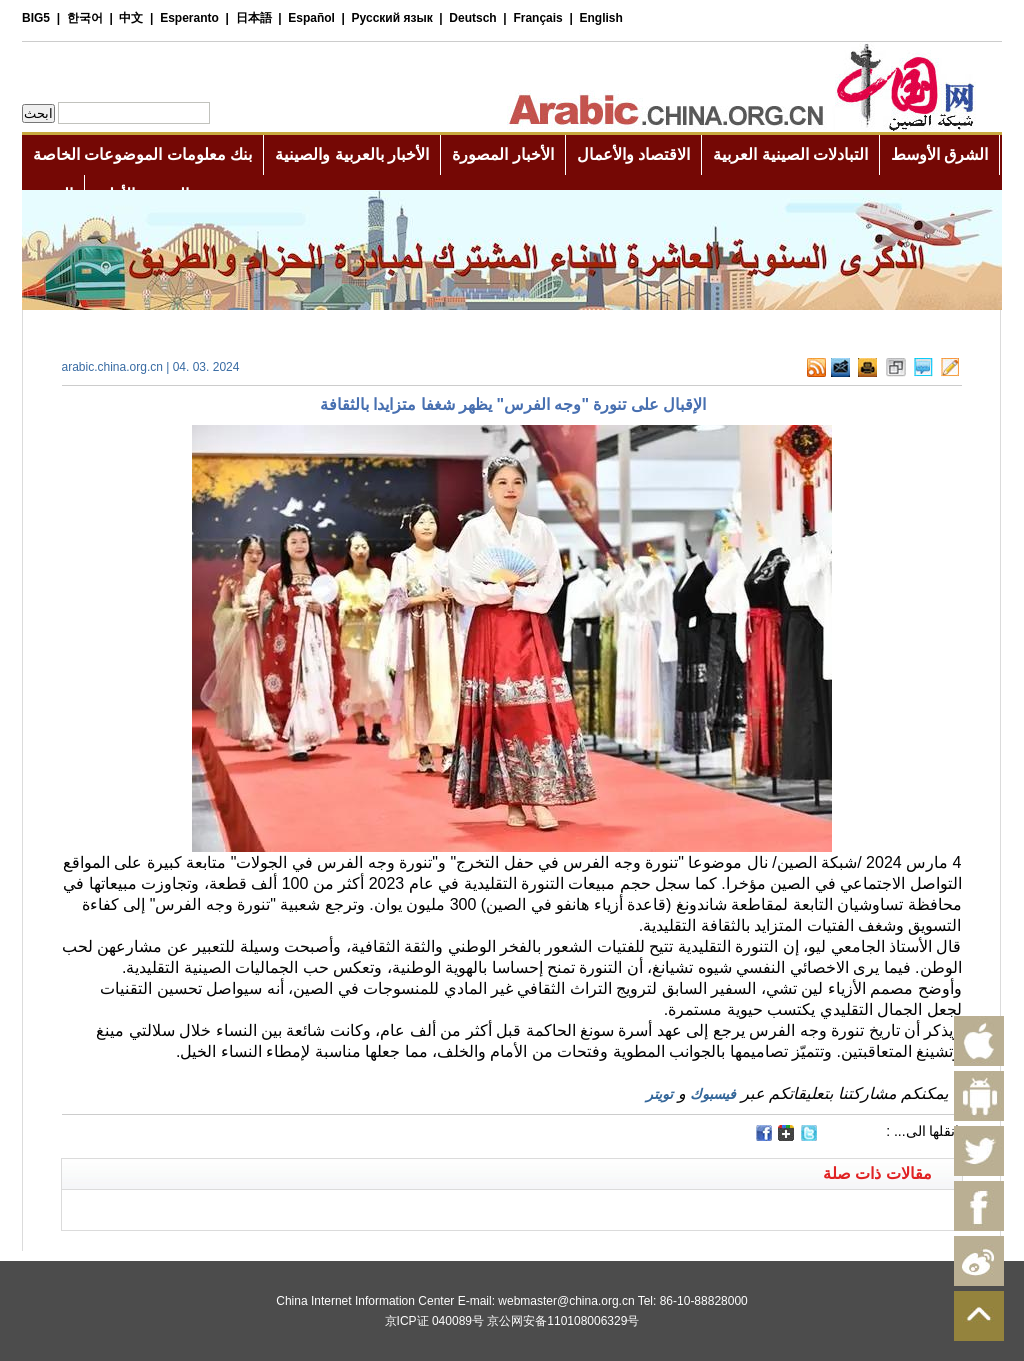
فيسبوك (713, 1094)
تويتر (659, 1094)
